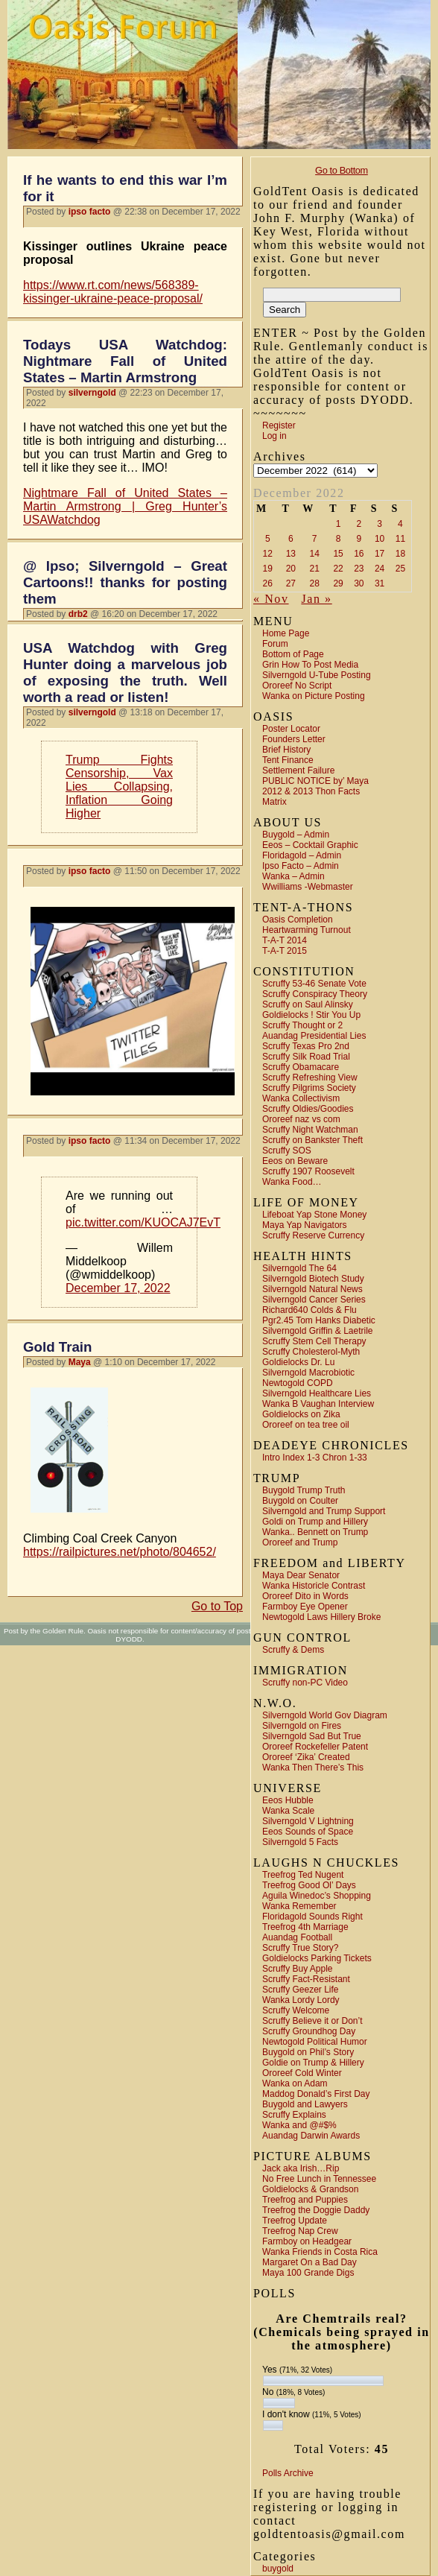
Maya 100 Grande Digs (308, 2273)
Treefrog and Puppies (305, 2199)
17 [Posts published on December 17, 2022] (379, 553)
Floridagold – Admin (301, 855)
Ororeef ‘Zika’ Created (306, 1757)
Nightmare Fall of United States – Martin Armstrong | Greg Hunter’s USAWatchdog (125, 506)
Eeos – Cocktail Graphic (310, 845)
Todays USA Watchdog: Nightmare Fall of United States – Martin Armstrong (125, 361)
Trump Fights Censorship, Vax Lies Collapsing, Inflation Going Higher (119, 786)
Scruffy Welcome (295, 2010)
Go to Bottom (341, 170)
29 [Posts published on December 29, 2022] (338, 583)
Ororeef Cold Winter (302, 2073)
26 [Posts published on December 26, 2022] (268, 583)
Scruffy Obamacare (300, 1067)
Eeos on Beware (295, 1161)
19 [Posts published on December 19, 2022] (268, 568)
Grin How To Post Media (310, 664)
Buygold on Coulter (300, 1501)
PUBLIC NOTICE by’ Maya (315, 781)
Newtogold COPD (297, 1383)
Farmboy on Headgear (307, 2241)
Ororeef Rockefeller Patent (315, 1746)
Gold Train (57, 1347)
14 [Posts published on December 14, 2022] (315, 553)
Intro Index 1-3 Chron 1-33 (314, 1457)
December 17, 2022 (118, 1288)
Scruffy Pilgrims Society (309, 1088)
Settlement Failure (298, 770)
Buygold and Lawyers (305, 2104)
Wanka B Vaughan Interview (318, 1404)
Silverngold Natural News (312, 1289)
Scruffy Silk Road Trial (306, 1056)
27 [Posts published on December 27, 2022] (291, 583)
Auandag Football (297, 1937)
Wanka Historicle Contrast (313, 1585)
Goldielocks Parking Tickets (317, 1958)
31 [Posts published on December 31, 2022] (379, 583)
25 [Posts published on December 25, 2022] (400, 568)
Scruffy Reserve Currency (313, 1235)
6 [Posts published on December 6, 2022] (290, 539)
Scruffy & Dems (293, 1650)
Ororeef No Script (296, 685)
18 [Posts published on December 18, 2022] (400, 553)
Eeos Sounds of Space (307, 1831)
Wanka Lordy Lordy (301, 2000)
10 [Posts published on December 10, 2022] (379, 539)
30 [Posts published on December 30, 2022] (359, 583)
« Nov (271, 598)
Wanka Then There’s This (313, 1767)
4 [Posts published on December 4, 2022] (400, 524)
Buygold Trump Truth (303, 1490)
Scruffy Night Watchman (310, 1129)
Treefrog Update (294, 2220)
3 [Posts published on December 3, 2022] (379, 524)
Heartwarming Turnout (306, 930)
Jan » (316, 598)
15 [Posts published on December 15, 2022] (338, 553)
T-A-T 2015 (284, 951)
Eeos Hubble (288, 1800)
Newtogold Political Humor (314, 2042)
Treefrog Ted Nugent (302, 1875)
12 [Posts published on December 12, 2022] (268, 553)
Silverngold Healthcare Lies (316, 1393)
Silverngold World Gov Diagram (324, 1715)
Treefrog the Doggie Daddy (315, 2210)
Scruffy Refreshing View (310, 1077)
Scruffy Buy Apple (297, 1968)
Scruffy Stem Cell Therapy (314, 1341)
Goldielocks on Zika (301, 1414)
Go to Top (217, 1606)
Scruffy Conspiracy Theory (314, 994)
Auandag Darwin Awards (311, 2135)
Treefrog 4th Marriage (305, 1927)
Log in (274, 436)
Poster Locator (291, 729)
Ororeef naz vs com (301, 1119)
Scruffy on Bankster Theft (312, 1140)
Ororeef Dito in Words (305, 1596)
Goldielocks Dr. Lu (298, 1362)
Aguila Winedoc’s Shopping (316, 1895)
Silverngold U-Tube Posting (316, 675)
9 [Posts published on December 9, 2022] (358, 539)
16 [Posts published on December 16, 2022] (359, 553)
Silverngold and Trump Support (323, 1511)
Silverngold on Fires (301, 1726)
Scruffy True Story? (300, 1948)
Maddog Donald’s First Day (316, 2094)
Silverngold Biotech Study (313, 1278)
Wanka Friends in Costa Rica (320, 2252)
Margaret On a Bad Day (309, 2262)
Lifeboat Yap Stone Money (314, 1214)
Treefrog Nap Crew (300, 2231)
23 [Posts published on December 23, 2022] (359, 568)
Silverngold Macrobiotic (308, 1372)
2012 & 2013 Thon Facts (311, 791)
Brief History (286, 749)
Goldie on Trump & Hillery (313, 2062)
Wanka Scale (288, 1811)
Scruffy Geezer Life (300, 1989)
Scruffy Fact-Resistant (306, 1979)
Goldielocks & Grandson (310, 2189)
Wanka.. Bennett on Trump (315, 1532)
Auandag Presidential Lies (314, 1036)
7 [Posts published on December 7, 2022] (314, 539)
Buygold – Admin (295, 834)
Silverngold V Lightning (308, 1821)
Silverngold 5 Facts (300, 1842)
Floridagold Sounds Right (312, 1916)
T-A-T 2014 (284, 940)
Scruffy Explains (294, 2115)
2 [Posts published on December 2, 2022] (358, 524)
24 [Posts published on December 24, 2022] (379, 568)
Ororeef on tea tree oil (305, 1425)
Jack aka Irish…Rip (300, 2168)
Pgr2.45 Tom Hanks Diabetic (318, 1320)
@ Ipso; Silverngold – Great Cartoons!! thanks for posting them (125, 582)
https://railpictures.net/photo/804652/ (119, 1551)
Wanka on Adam (295, 2083)
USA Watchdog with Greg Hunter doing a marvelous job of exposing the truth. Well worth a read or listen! (125, 672)
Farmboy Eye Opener (305, 1606)
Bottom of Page (293, 654)
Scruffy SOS (286, 1150)
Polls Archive (288, 2473)
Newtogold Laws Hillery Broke (321, 1617)
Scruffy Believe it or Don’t (312, 2021)
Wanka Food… (292, 1182)
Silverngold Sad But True (311, 1736)
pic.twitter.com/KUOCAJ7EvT (143, 1222)
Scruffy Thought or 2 (302, 1025)
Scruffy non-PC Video (305, 1682)
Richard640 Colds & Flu (309, 1310)
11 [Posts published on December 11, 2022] (400, 539)
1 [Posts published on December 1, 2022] (338, 524)
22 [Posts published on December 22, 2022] (338, 568)
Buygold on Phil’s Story (308, 2052)
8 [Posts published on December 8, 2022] (338, 539)
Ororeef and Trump (299, 1542)
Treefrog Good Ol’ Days (309, 1885)
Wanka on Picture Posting (313, 696)
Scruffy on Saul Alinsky (307, 1004)
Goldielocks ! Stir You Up (311, 1015)
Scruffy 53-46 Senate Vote (314, 983)
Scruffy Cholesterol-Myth (311, 1351)
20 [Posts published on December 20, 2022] (291, 568)
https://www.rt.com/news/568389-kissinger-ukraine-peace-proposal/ (113, 292)
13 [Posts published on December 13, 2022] (291, 553)
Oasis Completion (297, 919)
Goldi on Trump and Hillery (315, 1521)
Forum (275, 644)
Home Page (285, 633)
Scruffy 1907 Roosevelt (308, 1171)
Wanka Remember (299, 1906)
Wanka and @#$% (299, 2125)
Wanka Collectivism (301, 1098)
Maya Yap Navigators (304, 1225)
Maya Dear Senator (301, 1575)
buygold (277, 2568)
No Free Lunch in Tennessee (319, 2179)
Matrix (274, 802)
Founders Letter (294, 739)
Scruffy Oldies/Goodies (308, 1109)
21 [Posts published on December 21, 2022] (315, 568)
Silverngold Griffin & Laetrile (317, 1331)
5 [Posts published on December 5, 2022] (267, 539)
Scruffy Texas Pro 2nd (305, 1046)
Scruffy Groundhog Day (308, 2031)
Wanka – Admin (293, 876)
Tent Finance (288, 760)
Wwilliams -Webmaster (307, 887)
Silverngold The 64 (299, 1268)
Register (279, 425)
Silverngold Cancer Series (314, 1299)
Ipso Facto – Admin (300, 866)
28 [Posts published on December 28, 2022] (315, 583)
